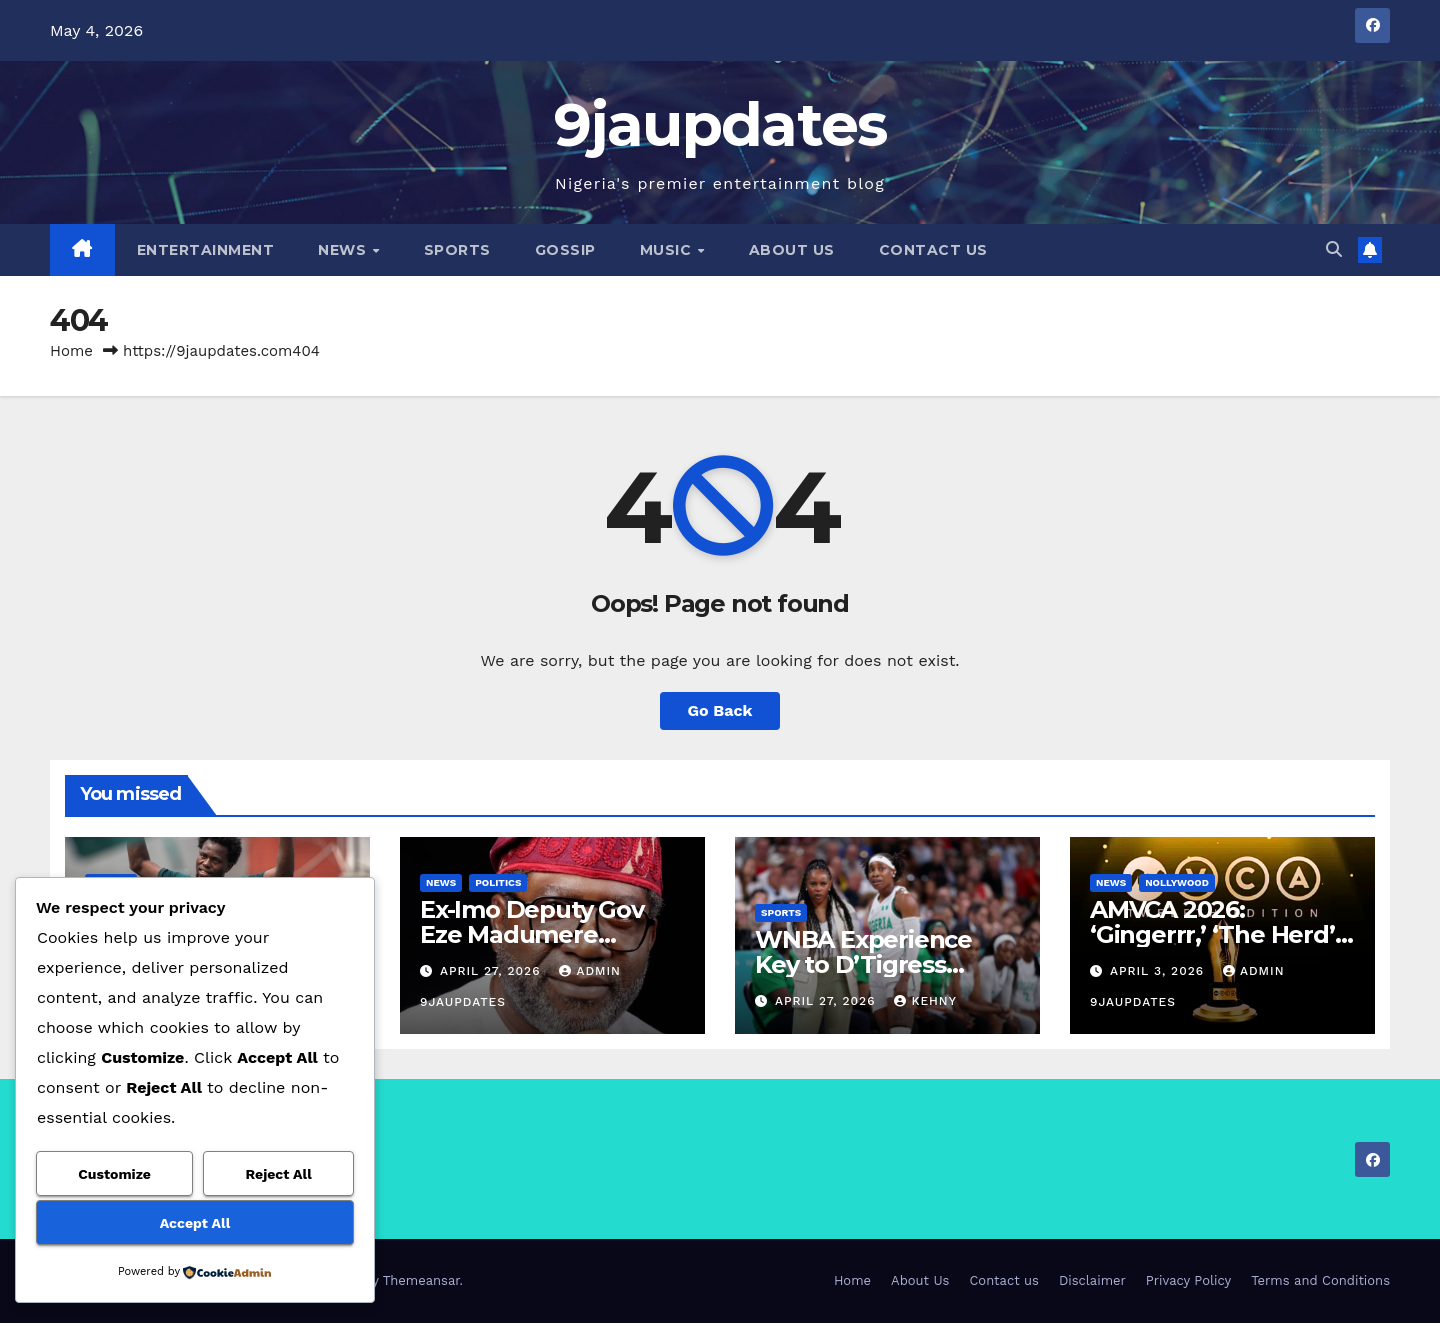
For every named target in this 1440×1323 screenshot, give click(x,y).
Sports (457, 250)
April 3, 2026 (1159, 971)
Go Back (720, 710)
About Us (792, 250)
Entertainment (206, 250)
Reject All (279, 1174)
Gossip (565, 250)
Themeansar (421, 1280)
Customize (114, 1174)
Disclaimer (1092, 1280)
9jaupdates (720, 124)
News (344, 250)
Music (668, 250)
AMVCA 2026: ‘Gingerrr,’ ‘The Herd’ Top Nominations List (1214, 934)
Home (71, 351)
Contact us (933, 250)
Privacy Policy (1188, 1280)
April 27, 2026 (493, 971)
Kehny (925, 1001)
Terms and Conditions (1320, 1280)
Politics (498, 882)
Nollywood (1177, 882)
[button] (1334, 249)
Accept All (195, 1223)
